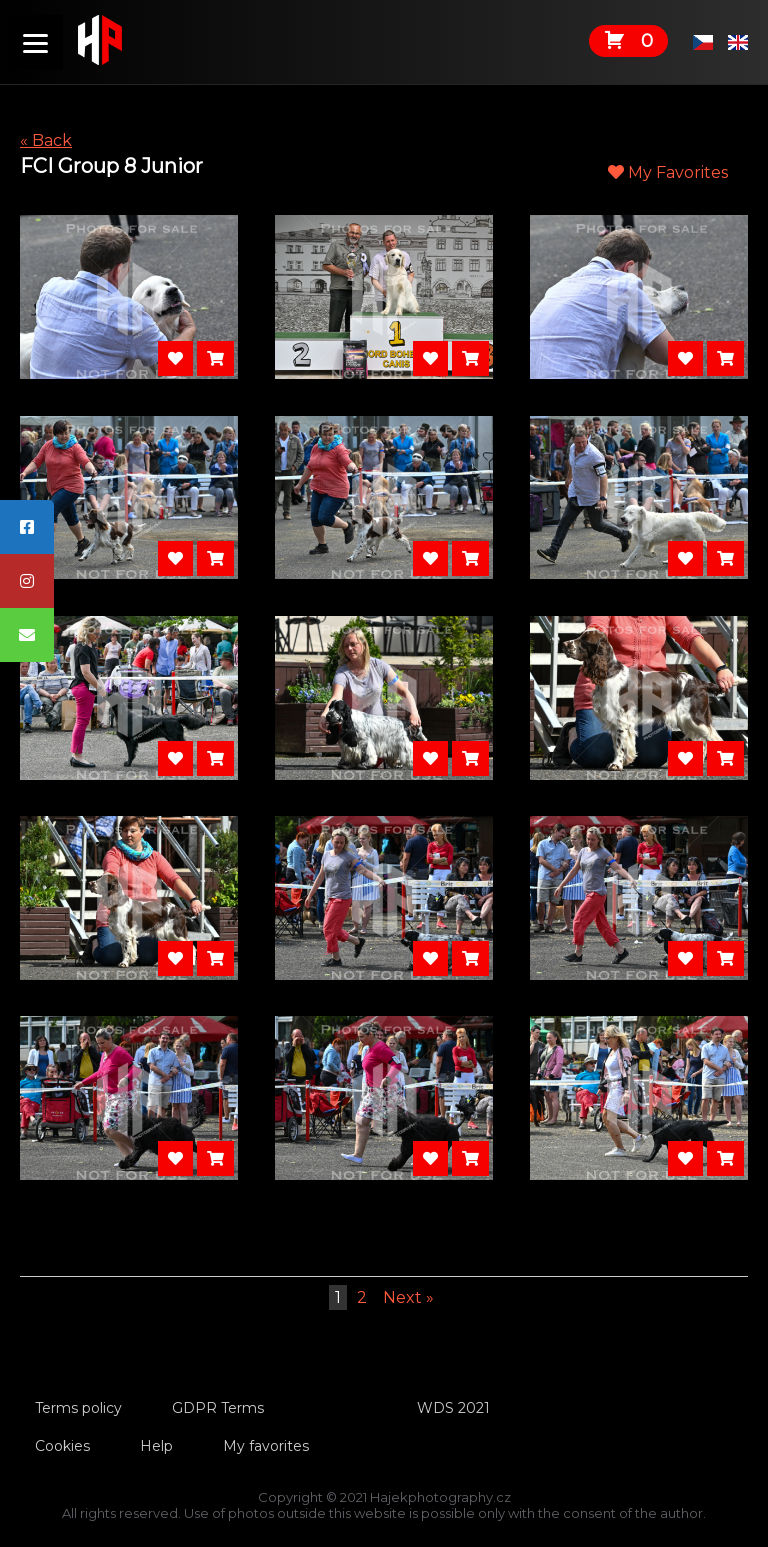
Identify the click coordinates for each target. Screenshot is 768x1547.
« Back (46, 140)
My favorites (266, 1446)
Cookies (62, 1446)
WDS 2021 (453, 1408)
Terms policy (78, 1408)
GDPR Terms (218, 1408)
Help (156, 1446)
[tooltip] (27, 527)
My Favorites (668, 172)
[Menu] (35, 42)
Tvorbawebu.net (384, 1529)
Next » (408, 1297)
